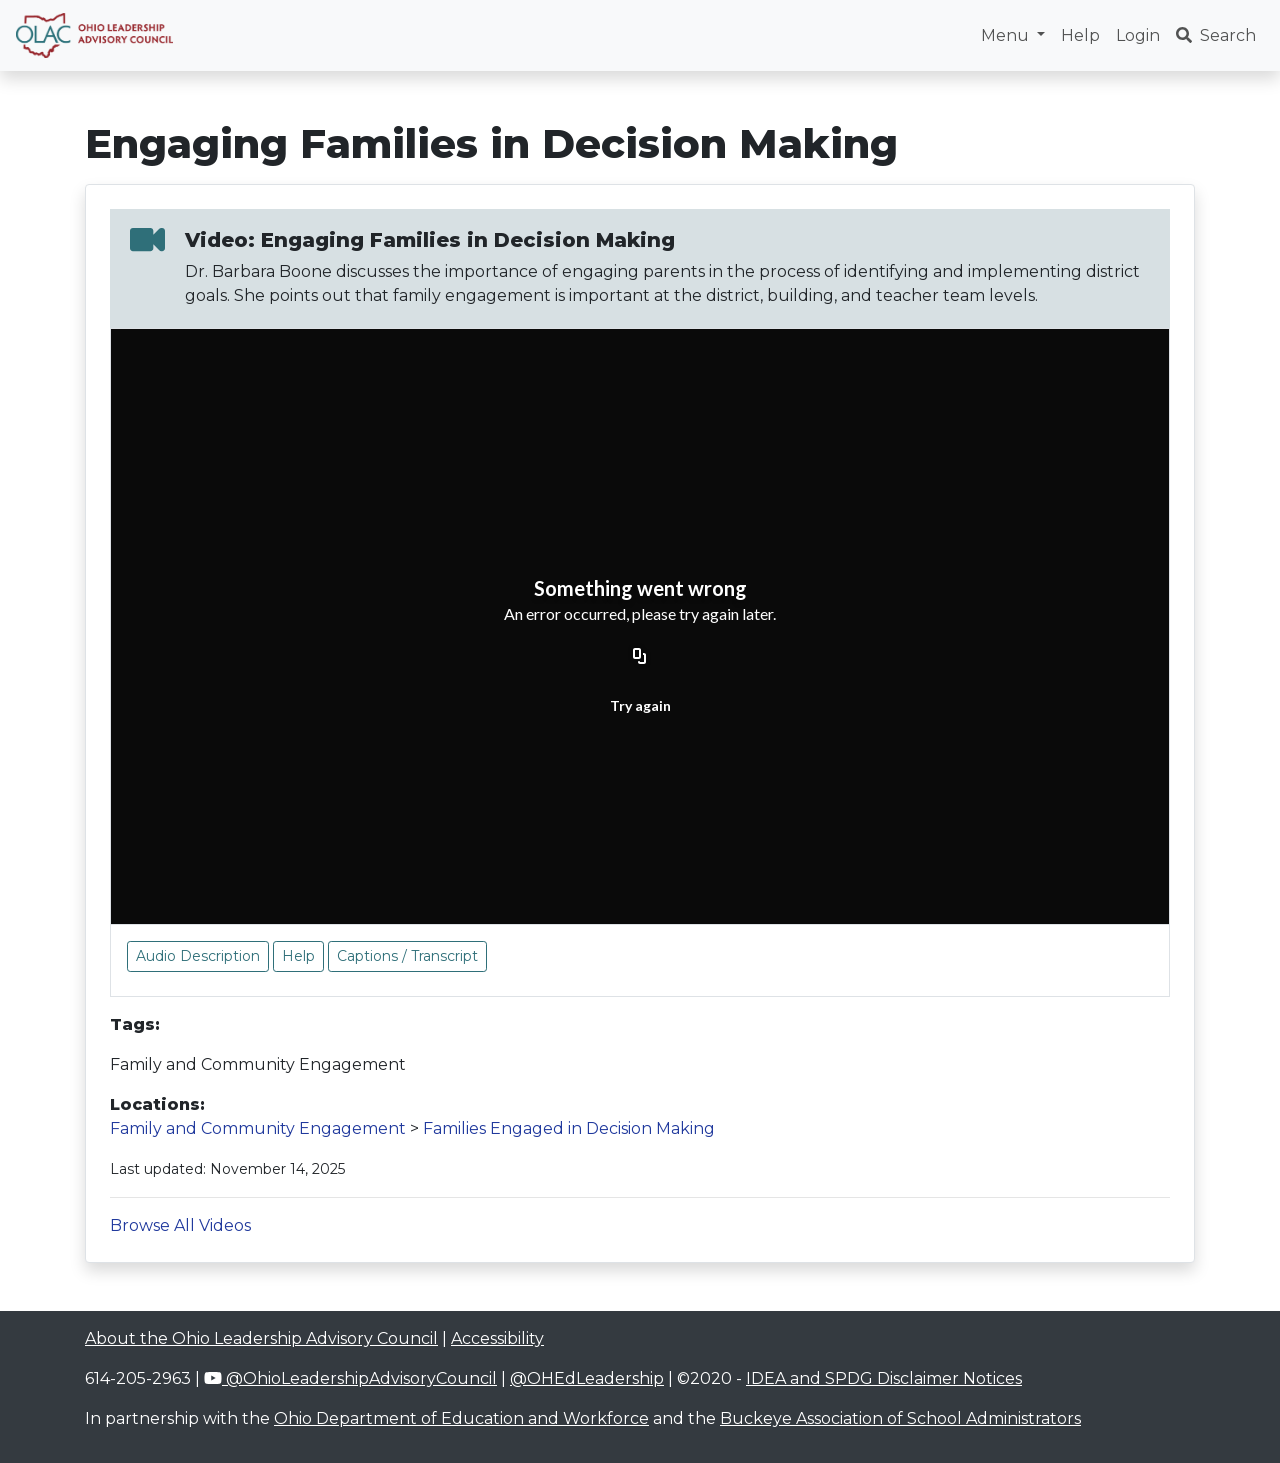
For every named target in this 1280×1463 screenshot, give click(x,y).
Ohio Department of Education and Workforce (461, 1418)
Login (1138, 35)
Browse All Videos (180, 1225)
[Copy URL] (640, 657)
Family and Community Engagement (258, 1128)
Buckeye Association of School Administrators (900, 1418)
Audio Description (198, 956)
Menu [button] (1007, 35)
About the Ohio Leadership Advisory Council (261, 1338)
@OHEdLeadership (587, 1378)
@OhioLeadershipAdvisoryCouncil (350, 1378)
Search (1216, 35)
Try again (640, 705)
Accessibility (497, 1338)
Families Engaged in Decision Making (569, 1128)
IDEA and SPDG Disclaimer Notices (884, 1378)
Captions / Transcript (407, 956)
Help (1080, 35)
